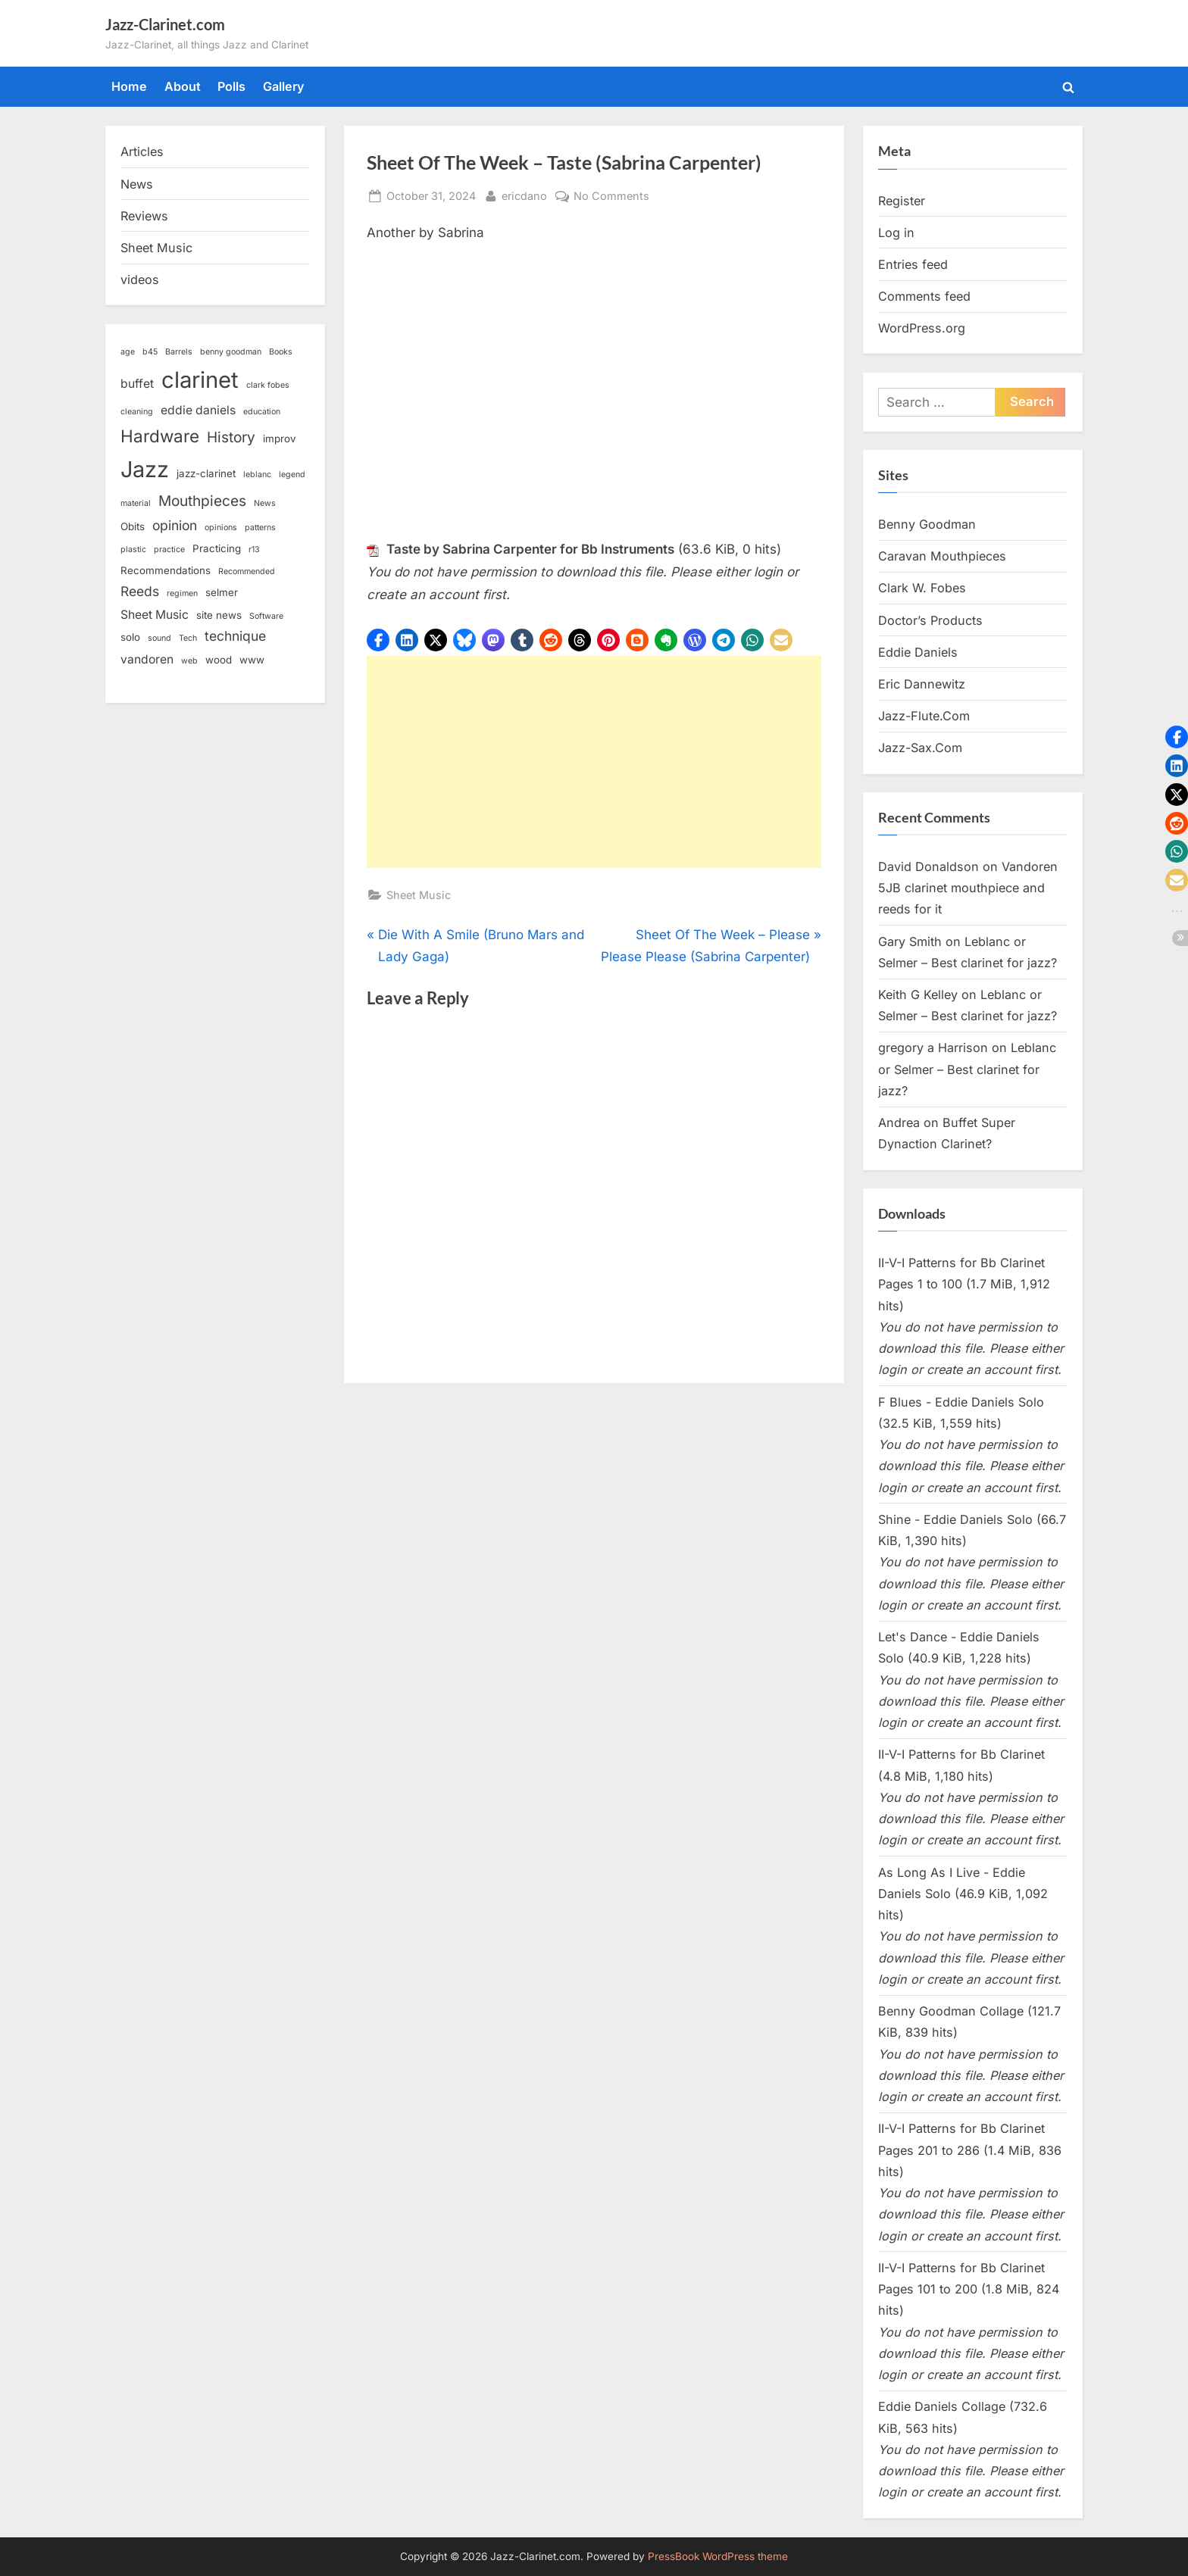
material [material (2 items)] (135, 503)
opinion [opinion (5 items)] (174, 525)
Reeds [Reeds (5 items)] (139, 591)
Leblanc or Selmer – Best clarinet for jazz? (967, 1069)
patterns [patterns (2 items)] (260, 527)
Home (129, 86)
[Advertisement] (594, 762)
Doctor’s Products (930, 620)
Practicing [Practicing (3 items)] (216, 548)
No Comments (611, 195)
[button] (378, 640)
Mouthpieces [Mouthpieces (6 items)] (202, 501)
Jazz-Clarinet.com (165, 24)
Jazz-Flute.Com (924, 715)
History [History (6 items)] (231, 437)
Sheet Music (418, 894)
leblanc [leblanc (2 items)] (257, 474)
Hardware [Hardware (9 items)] (159, 436)
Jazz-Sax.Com (920, 747)
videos (139, 279)
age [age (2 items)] (127, 352)
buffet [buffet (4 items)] (137, 383)
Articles (142, 151)
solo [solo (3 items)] (130, 637)
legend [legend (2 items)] (292, 474)
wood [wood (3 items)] (218, 660)
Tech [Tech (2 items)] (188, 638)
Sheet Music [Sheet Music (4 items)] (154, 614)
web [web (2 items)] (189, 661)
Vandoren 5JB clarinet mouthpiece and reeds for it (968, 888)
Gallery (284, 86)
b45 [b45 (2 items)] (150, 352)
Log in (896, 232)
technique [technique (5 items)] (235, 636)
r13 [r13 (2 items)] (254, 549)
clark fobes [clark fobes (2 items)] (267, 385)
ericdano (524, 194)
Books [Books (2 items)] (280, 352)
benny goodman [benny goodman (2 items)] (230, 352)
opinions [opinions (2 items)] (221, 527)
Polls (231, 86)
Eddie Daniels (918, 652)
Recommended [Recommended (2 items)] (246, 571)
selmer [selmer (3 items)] (221, 592)
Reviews (144, 215)
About (182, 86)
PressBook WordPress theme (718, 2556)
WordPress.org (921, 328)
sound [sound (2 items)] (159, 638)
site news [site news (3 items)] (219, 615)
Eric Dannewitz (921, 684)
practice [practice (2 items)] (169, 549)
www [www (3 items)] (251, 660)
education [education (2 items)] (261, 412)
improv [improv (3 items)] (279, 438)
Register (901, 200)
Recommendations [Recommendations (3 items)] (165, 570)
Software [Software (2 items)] (266, 616)
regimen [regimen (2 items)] (182, 593)
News (136, 184)
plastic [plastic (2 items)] (133, 549)
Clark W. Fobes (922, 587)
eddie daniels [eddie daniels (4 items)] (198, 410)
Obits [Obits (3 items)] (132, 526)
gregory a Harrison (933, 1047)
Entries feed (913, 264)
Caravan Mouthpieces (942, 556)
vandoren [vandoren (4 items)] (147, 659)
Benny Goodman (927, 524)
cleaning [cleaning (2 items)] (136, 412)
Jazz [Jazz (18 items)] (144, 469)
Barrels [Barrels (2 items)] (178, 352)
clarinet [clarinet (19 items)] (200, 380)
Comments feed (924, 296)
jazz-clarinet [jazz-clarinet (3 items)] (206, 473)
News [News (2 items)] (265, 503)
